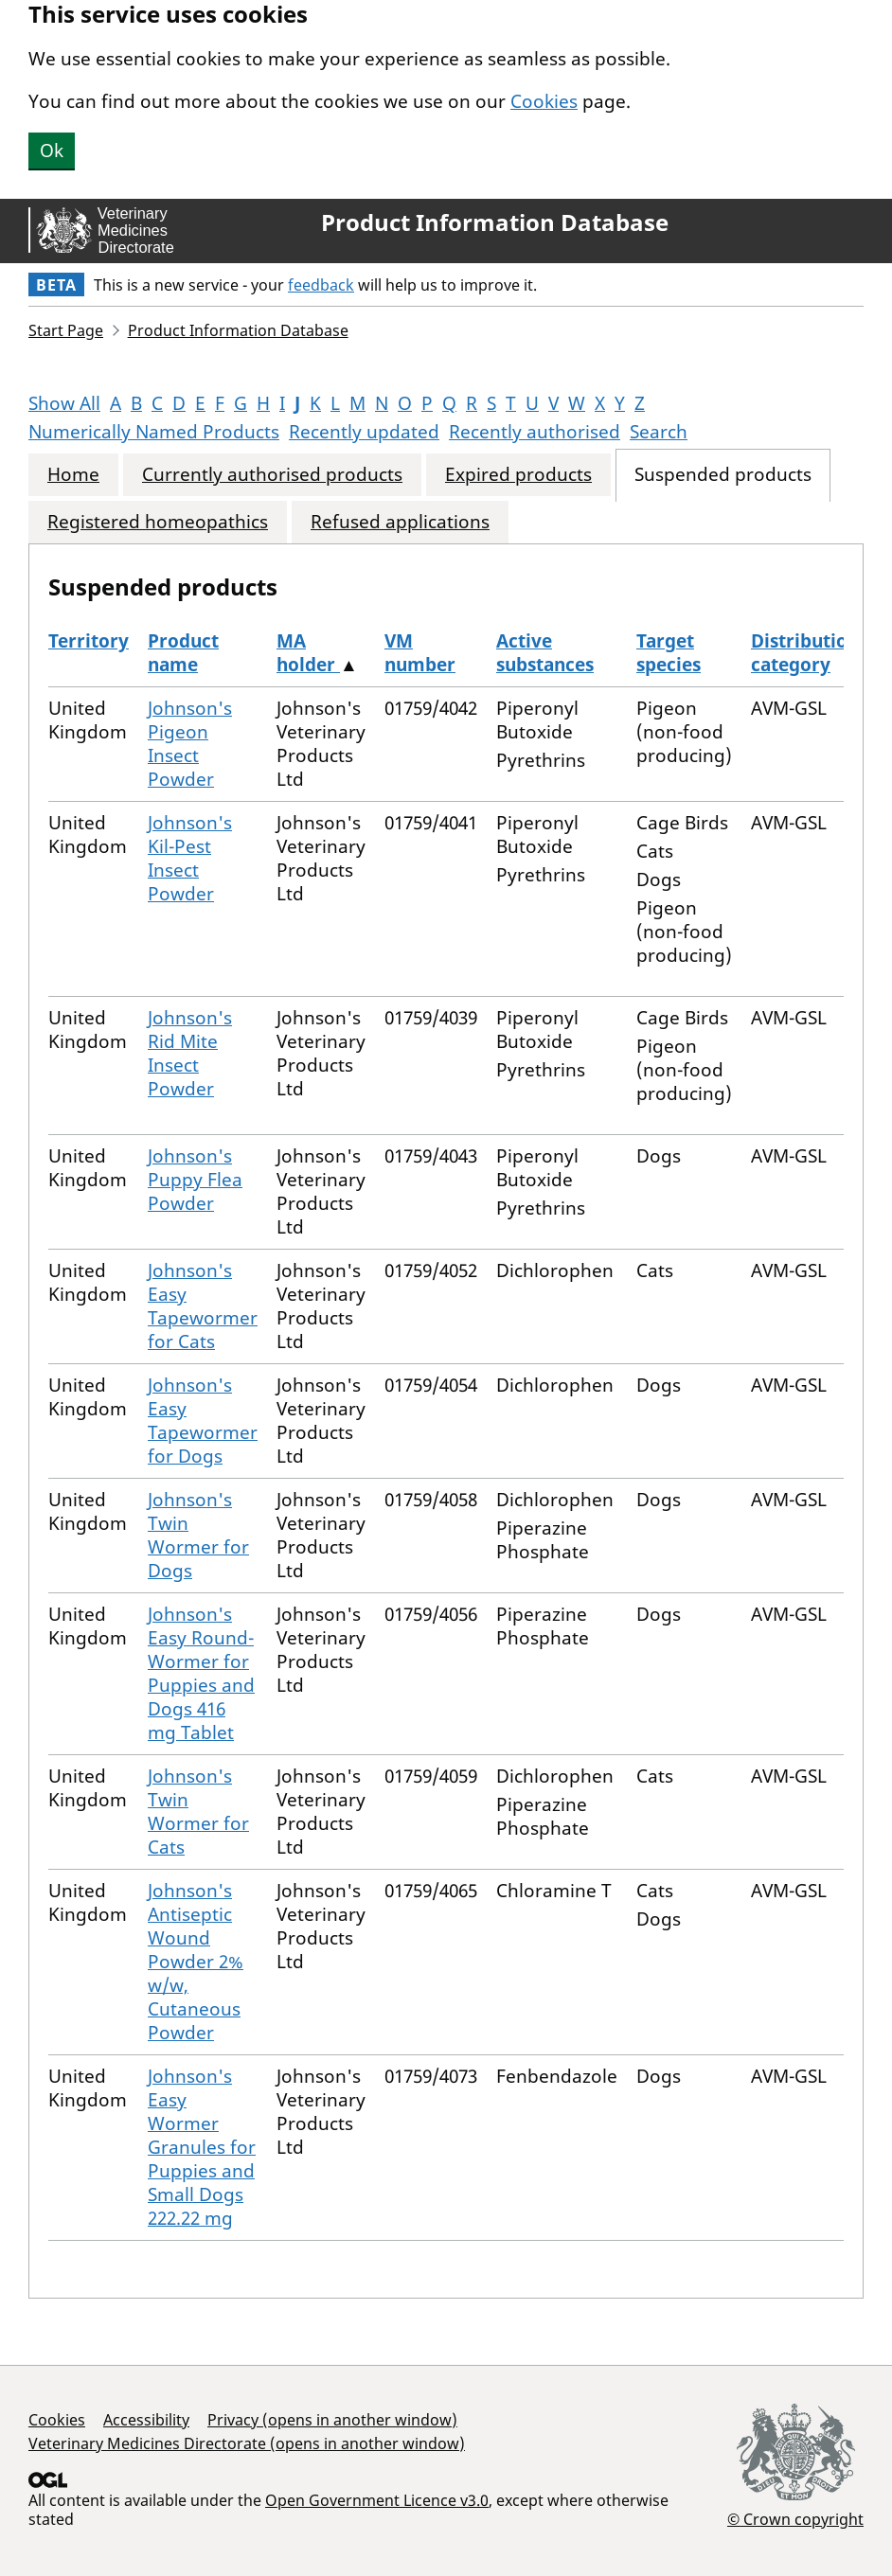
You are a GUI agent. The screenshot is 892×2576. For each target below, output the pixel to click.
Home (73, 475)
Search (658, 431)
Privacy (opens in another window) (332, 2419)
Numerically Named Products (153, 431)
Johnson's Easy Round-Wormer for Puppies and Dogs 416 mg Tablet (201, 1673)
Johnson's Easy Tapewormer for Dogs (203, 1420)
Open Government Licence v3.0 (377, 2500)
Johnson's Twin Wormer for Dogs (198, 1535)
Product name (183, 653)
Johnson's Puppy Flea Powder (195, 1180)
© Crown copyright (795, 2519)
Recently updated (364, 431)
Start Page (65, 330)
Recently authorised (534, 431)
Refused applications (400, 522)
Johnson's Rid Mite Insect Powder (190, 1053)
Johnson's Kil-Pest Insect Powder (190, 858)
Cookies (544, 101)
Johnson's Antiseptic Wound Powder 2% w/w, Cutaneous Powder (195, 1961)
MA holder (308, 653)
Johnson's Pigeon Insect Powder (190, 743)
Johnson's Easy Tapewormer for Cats (203, 1306)
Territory (88, 641)
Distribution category (805, 653)
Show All (64, 403)
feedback (321, 285)
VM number (419, 653)
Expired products (518, 475)
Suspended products (723, 475)
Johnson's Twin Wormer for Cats (198, 1811)
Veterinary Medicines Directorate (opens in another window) (246, 2443)
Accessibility (146, 2419)
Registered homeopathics (157, 522)
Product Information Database (495, 222)
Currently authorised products (272, 475)
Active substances (545, 653)
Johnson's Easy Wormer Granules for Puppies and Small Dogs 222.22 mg (202, 2147)
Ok (51, 150)
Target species (668, 653)
